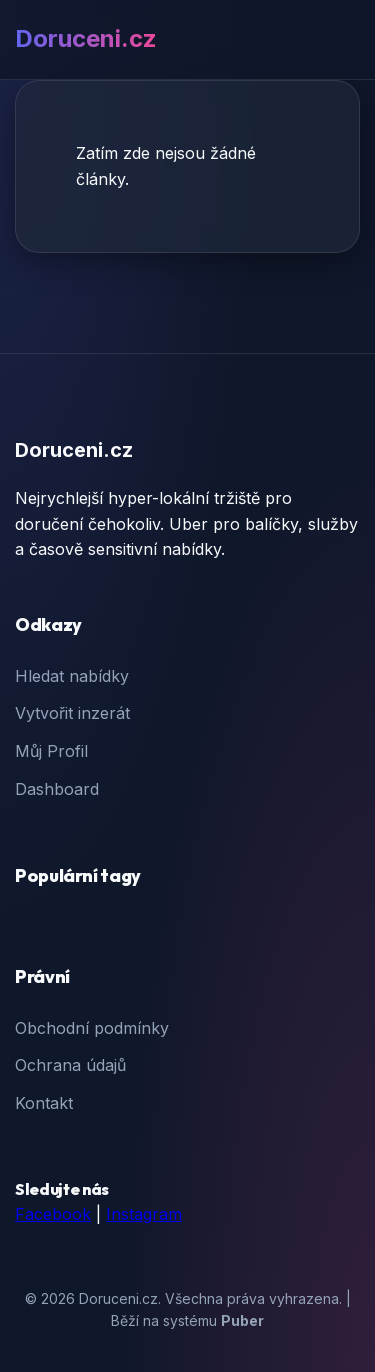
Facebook (53, 1214)
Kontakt (44, 1103)
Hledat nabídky (72, 676)
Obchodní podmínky (92, 1028)
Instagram (144, 1214)
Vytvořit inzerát (72, 713)
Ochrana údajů (70, 1065)
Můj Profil (51, 751)
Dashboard (57, 789)
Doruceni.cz (86, 38)
